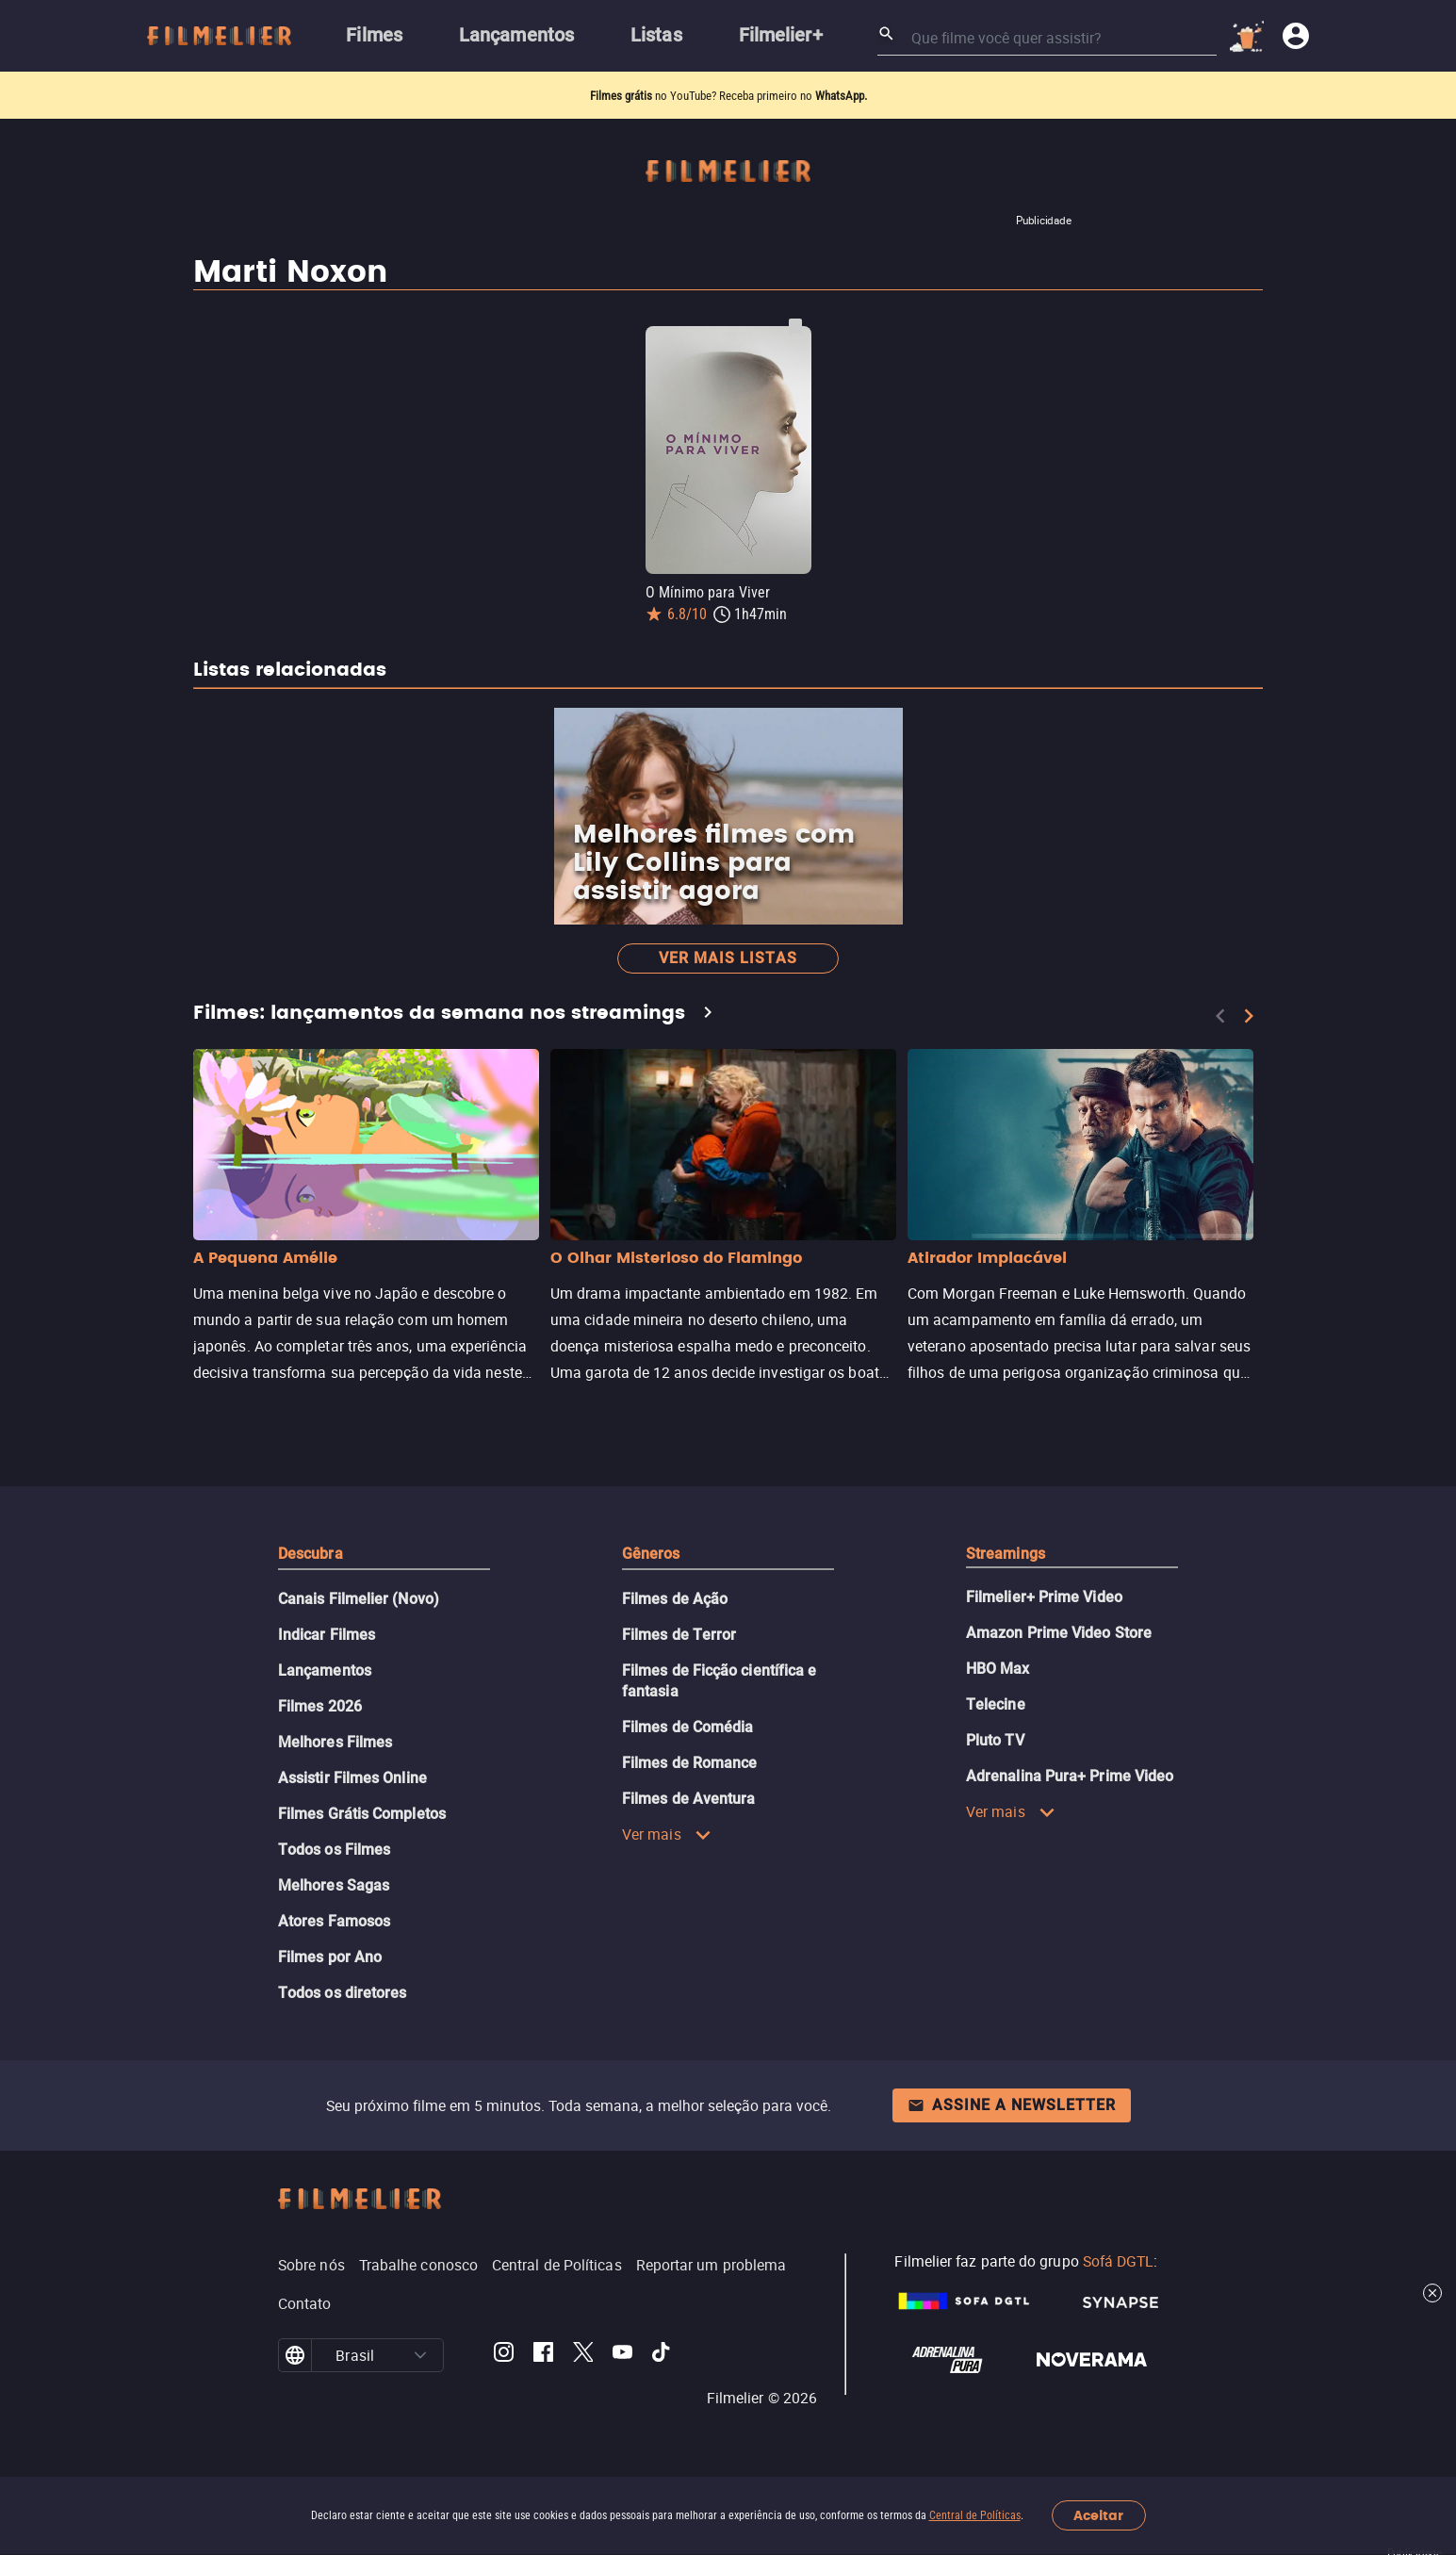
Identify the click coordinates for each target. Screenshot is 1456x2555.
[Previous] (1220, 1016)
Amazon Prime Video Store (1059, 1633)
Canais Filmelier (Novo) (358, 1599)
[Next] (1249, 1016)
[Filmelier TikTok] (662, 2355)
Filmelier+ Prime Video (1044, 1597)
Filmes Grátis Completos (362, 1814)
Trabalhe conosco (418, 2264)
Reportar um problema (711, 2264)
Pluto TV (995, 1740)
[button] (420, 2355)
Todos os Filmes (334, 1850)
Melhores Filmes (335, 1742)
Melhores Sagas (333, 1885)
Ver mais (667, 1834)
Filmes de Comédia (687, 1727)
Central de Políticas (975, 2515)
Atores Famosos (334, 1921)
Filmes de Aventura (688, 1799)
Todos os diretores (342, 1993)
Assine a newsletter (1012, 2105)
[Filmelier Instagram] (504, 2355)
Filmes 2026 (320, 1706)
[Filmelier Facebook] (543, 2355)
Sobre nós (311, 2264)
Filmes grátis (622, 96)
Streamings (1005, 1554)
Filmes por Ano (330, 1957)
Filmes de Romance (689, 1763)
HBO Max (998, 1669)
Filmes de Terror (679, 1635)
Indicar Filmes (326, 1635)
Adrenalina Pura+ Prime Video (1069, 1776)
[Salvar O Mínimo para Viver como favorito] (795, 327)
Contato (305, 2303)
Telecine (995, 1704)
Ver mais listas (728, 958)
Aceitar (1098, 2516)
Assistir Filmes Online (352, 1778)
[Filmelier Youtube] (622, 2355)
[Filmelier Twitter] (583, 2355)
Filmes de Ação (675, 1599)
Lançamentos (324, 1670)
